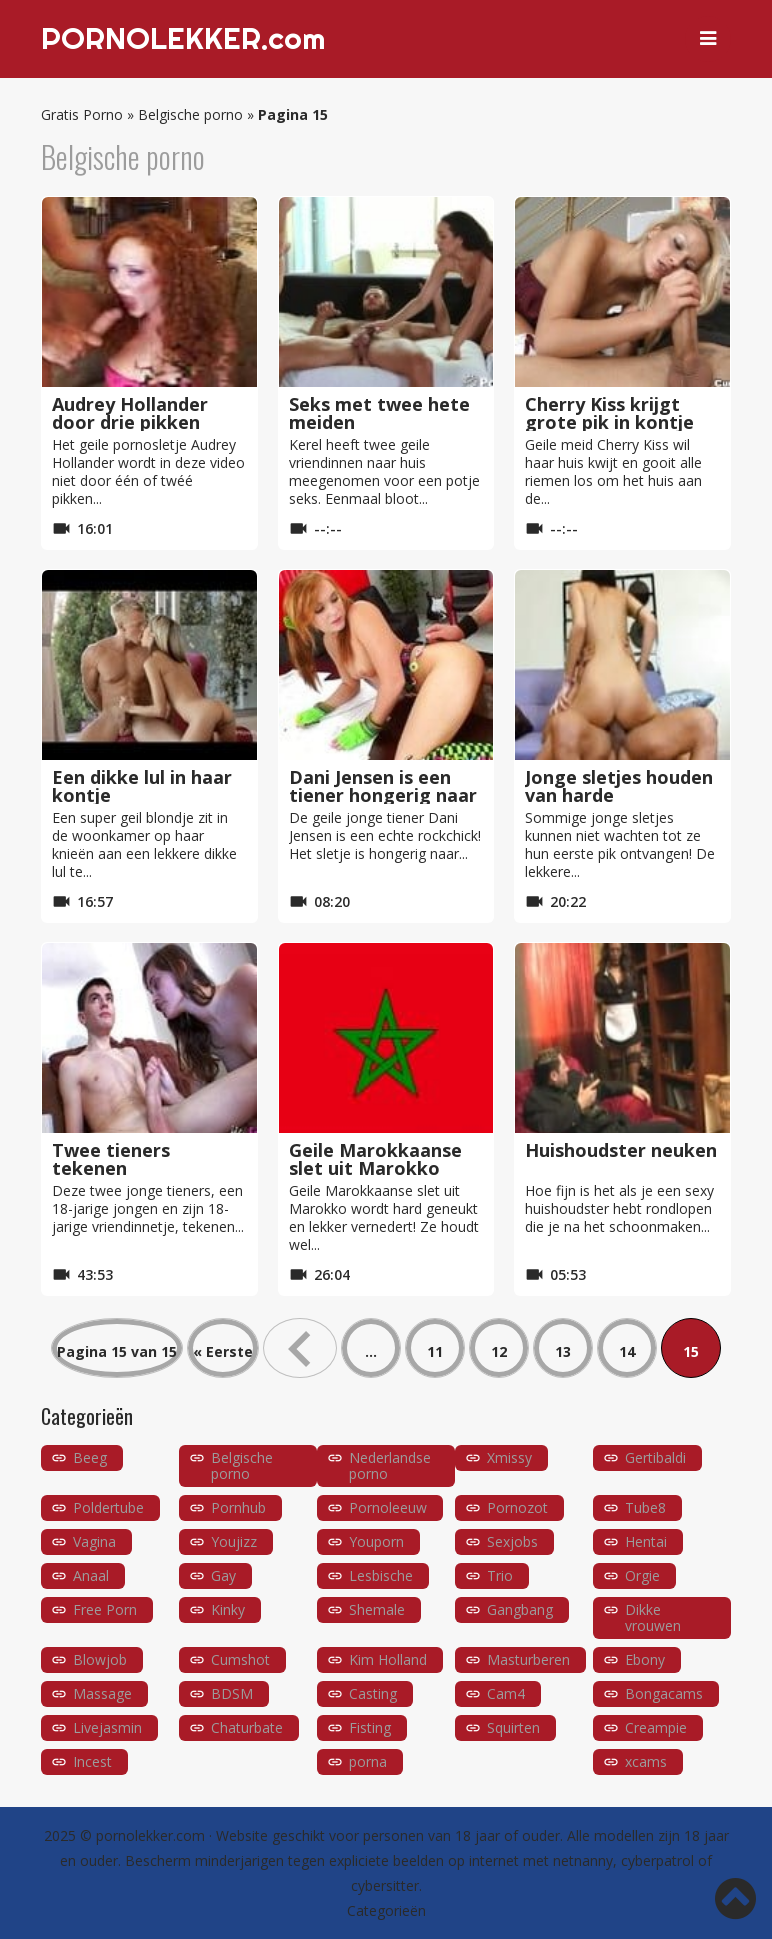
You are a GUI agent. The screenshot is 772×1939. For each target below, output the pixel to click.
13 (563, 1351)
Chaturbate (247, 1727)
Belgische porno (190, 114)
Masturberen (528, 1659)
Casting (373, 1693)
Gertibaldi (655, 1457)
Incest (92, 1761)
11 (435, 1351)
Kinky (228, 1609)
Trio (500, 1575)
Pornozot (517, 1507)
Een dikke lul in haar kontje (142, 786)
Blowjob (100, 1659)
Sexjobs (512, 1541)
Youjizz (234, 1541)
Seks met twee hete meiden (379, 413)
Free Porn (105, 1609)
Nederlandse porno (390, 1465)
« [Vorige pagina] (300, 1348)
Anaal (91, 1575)
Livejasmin (107, 1727)
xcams (646, 1761)
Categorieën (386, 1910)
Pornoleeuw (388, 1507)
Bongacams (664, 1693)
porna (368, 1761)
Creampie (656, 1727)
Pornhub (238, 1507)
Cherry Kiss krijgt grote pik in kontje (609, 413)
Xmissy (509, 1457)
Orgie (642, 1575)
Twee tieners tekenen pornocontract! (120, 1168)
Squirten (513, 1727)
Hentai (646, 1541)
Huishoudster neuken (621, 1150)
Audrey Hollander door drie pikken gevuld (130, 422)
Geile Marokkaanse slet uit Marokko (375, 1159)
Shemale (377, 1609)
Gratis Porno (82, 114)
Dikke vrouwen (653, 1617)
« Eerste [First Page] (223, 1351)
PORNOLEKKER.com (183, 39)
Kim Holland (388, 1659)
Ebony (645, 1659)
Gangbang (520, 1609)
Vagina (94, 1541)
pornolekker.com (150, 1835)
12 (499, 1351)
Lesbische (381, 1575)
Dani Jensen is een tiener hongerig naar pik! (383, 795)
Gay (223, 1575)
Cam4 (506, 1693)
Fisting (370, 1727)
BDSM (232, 1693)
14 (627, 1351)
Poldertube (108, 1507)
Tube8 (645, 1507)
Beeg (90, 1457)
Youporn (376, 1541)
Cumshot (240, 1659)
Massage (102, 1693)
